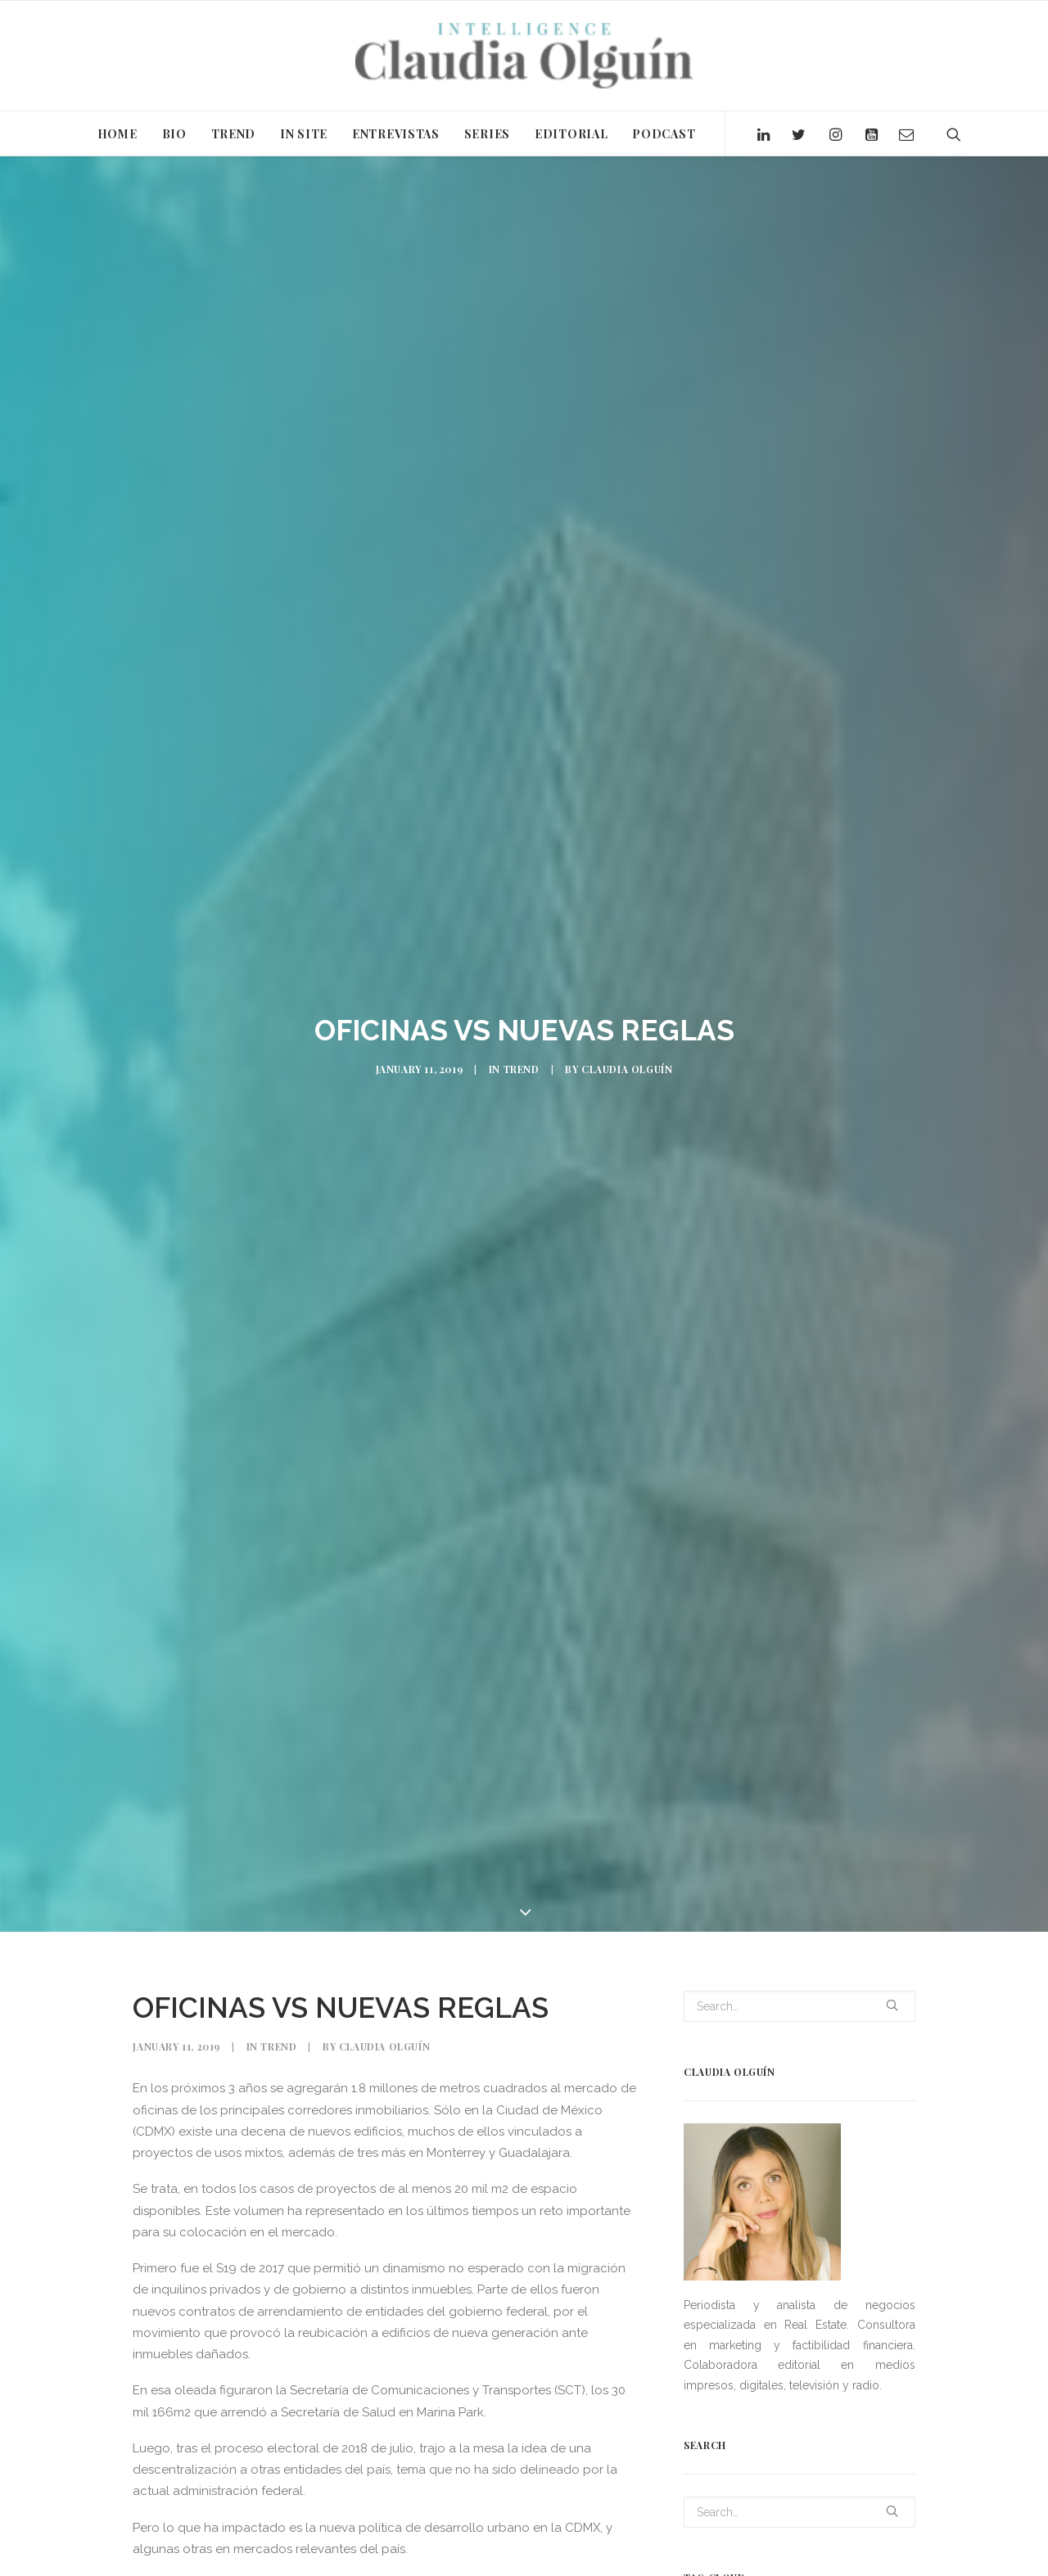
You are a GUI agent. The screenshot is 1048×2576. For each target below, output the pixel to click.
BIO (174, 134)
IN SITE (304, 134)
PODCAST (663, 134)
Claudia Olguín (626, 1063)
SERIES (487, 134)
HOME (117, 134)
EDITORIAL (571, 134)
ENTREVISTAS (396, 134)
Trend (522, 1063)
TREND (233, 134)
